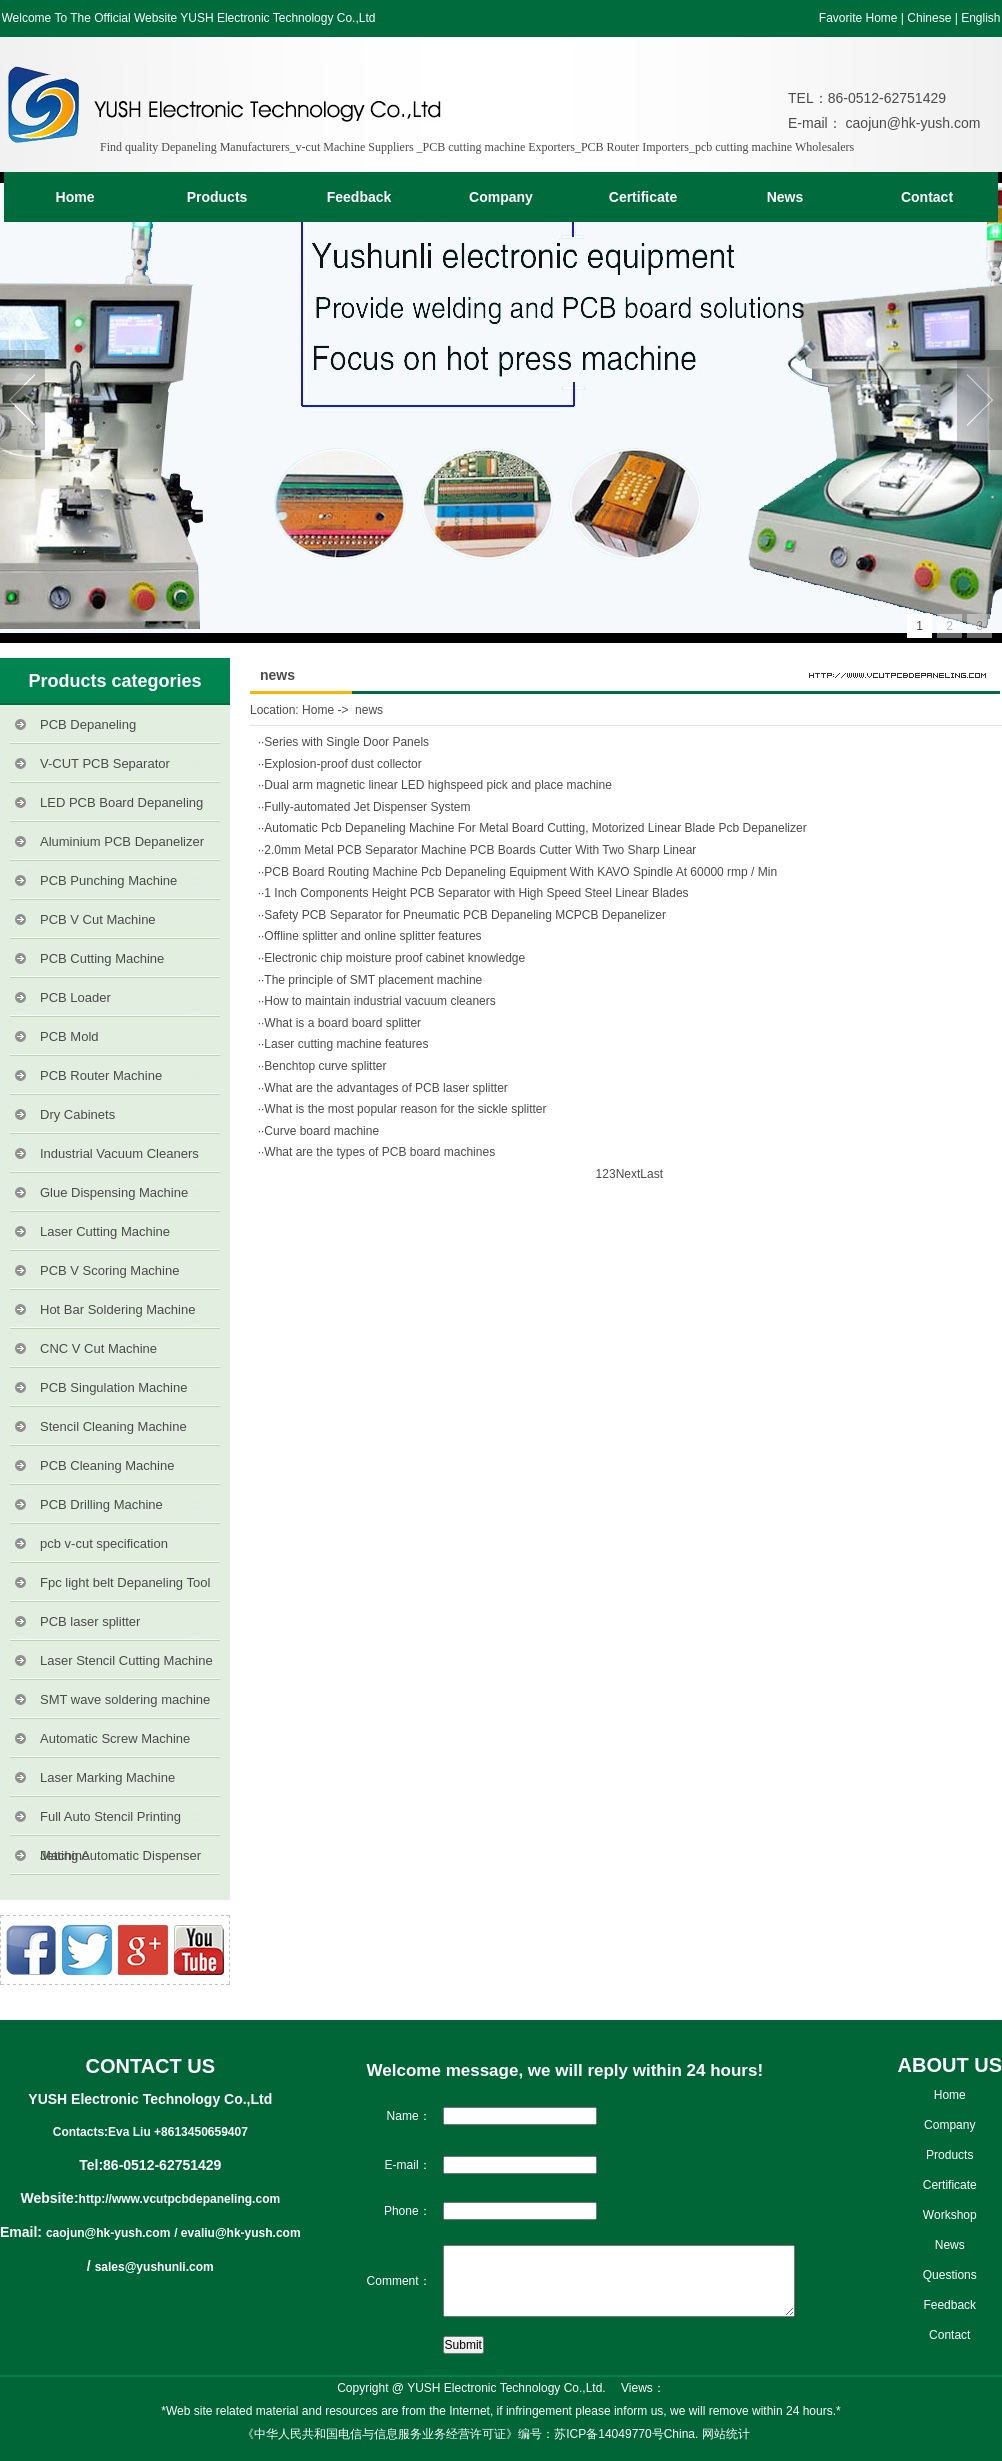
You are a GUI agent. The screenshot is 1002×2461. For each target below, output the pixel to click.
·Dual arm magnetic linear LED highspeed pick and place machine (436, 785)
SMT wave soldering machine (125, 1699)
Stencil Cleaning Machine (113, 1426)
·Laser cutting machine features (344, 1044)
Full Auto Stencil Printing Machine (110, 1822)
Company (501, 197)
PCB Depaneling (88, 724)
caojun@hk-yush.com (911, 123)
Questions (950, 2275)
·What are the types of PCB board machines (378, 1152)
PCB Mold (69, 1036)
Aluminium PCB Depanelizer (122, 841)
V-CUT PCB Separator (105, 763)
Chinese (929, 18)
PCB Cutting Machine (102, 958)
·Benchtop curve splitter (323, 1066)
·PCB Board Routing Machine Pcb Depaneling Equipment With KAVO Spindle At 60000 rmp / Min (519, 872)
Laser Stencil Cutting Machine (126, 1660)
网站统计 (726, 2434)
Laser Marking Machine (107, 1777)
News (785, 197)
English (980, 18)
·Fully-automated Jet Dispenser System (365, 807)
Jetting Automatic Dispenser (120, 1855)
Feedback (359, 197)
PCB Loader (75, 997)
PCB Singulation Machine (113, 1387)
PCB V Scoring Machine (109, 1270)
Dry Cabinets (77, 1114)
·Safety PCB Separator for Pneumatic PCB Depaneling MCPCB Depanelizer (463, 915)
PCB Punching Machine (108, 880)
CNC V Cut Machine (98, 1348)
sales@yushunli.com (154, 2267)
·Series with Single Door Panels (345, 742)
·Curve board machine (320, 1131)
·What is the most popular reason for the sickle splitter (403, 1109)
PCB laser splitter (90, 1621)
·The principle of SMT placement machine (371, 980)
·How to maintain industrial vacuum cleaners (378, 1001)
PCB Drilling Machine (101, 1504)
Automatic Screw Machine (115, 1738)
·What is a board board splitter (341, 1023)
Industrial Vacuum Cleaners (119, 1153)
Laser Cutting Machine (105, 1231)
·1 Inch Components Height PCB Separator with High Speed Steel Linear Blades (475, 893)
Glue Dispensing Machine (114, 1192)
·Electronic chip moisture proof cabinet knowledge (393, 958)
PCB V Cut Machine (98, 919)
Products (217, 197)
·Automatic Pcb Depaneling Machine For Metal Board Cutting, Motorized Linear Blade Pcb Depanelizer (534, 828)
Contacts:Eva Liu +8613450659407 (150, 2132)
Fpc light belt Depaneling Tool (125, 1582)
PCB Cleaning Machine (107, 1465)
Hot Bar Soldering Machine (117, 1309)
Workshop (950, 2215)
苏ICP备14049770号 (608, 2434)
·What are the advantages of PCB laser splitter (384, 1088)
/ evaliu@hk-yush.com (237, 2233)
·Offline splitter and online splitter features (371, 936)
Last (651, 1174)
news (369, 710)
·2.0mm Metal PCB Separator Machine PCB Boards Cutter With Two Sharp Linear (478, 850)
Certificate (643, 197)
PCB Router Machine (101, 1075)
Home (75, 197)
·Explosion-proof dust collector (341, 764)
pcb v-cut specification (104, 1543)
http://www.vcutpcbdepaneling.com (180, 2199)
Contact (927, 197)
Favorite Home (858, 18)
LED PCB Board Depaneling (121, 802)
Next (628, 1174)
